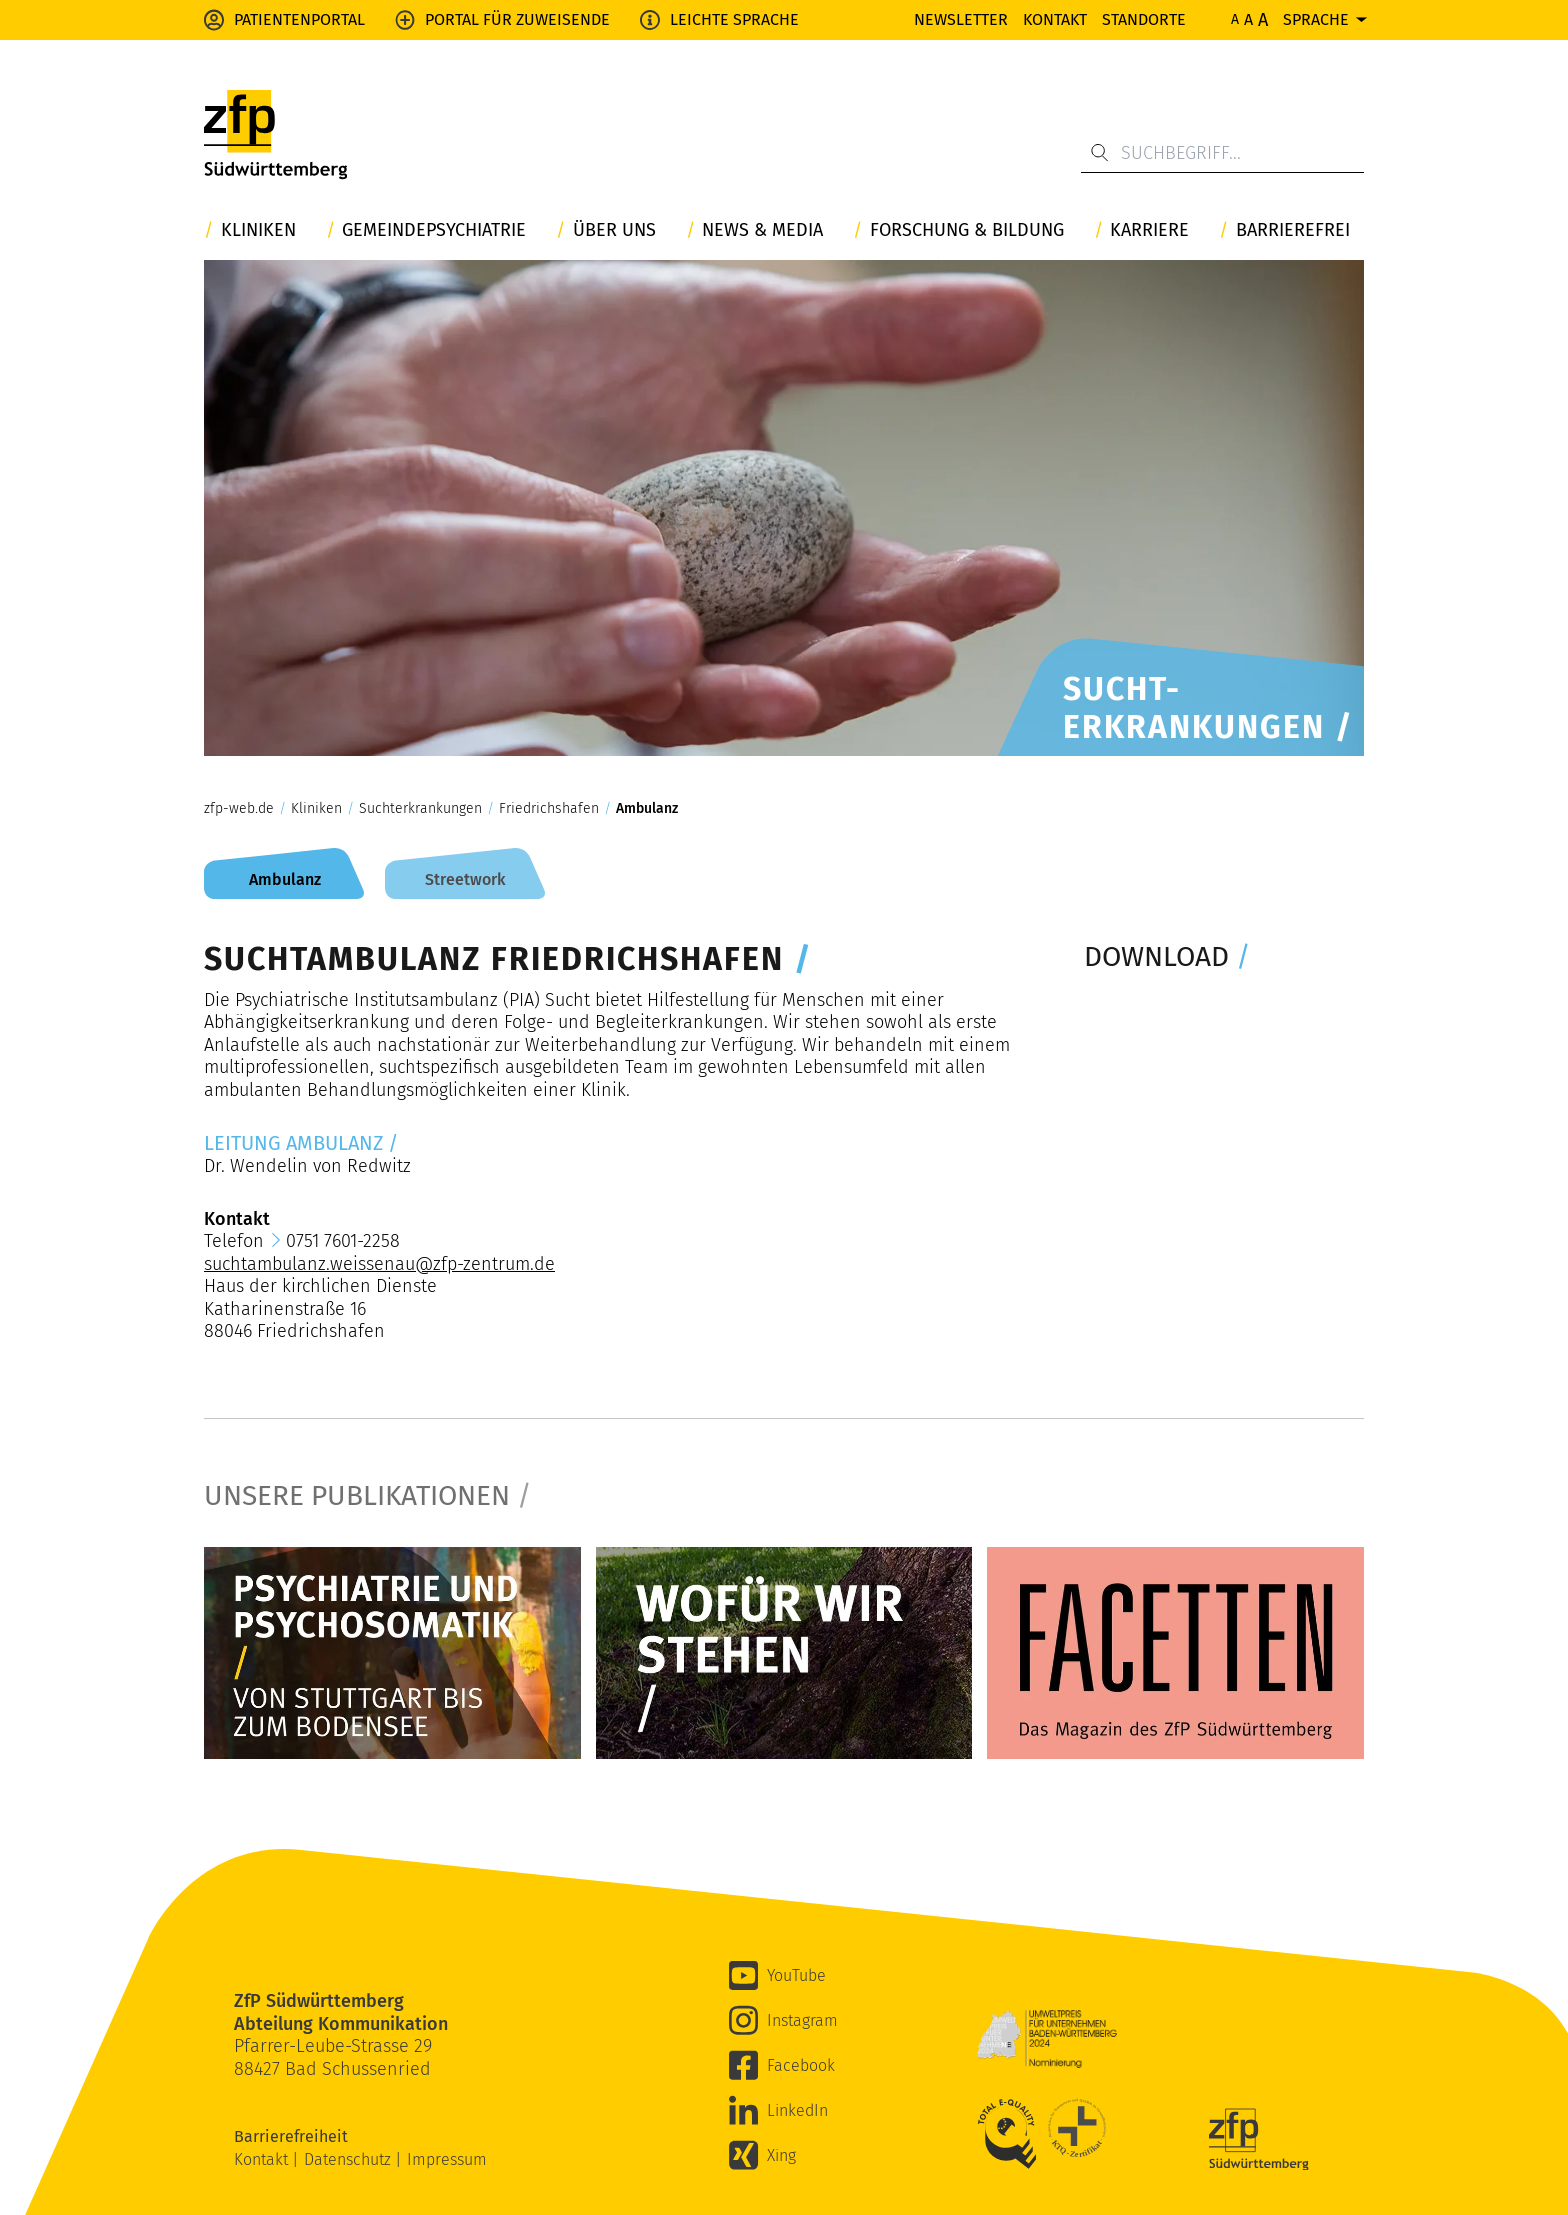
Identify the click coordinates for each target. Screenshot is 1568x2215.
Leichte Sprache (734, 19)
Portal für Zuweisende (517, 19)
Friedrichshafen (549, 809)
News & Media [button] (762, 230)
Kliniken (316, 809)
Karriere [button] (1149, 230)
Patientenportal (299, 19)
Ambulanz (647, 809)
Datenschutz (349, 2159)
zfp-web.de (239, 809)
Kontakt (1055, 19)
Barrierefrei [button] (1293, 230)
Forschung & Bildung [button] (967, 230)
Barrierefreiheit (293, 2136)
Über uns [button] (614, 230)
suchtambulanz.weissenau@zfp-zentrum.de (379, 1264)
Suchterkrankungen (420, 809)
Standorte (1144, 19)
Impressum (447, 2159)
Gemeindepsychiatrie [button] (434, 230)
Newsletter (961, 19)
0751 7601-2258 (343, 1241)
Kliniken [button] (258, 230)
